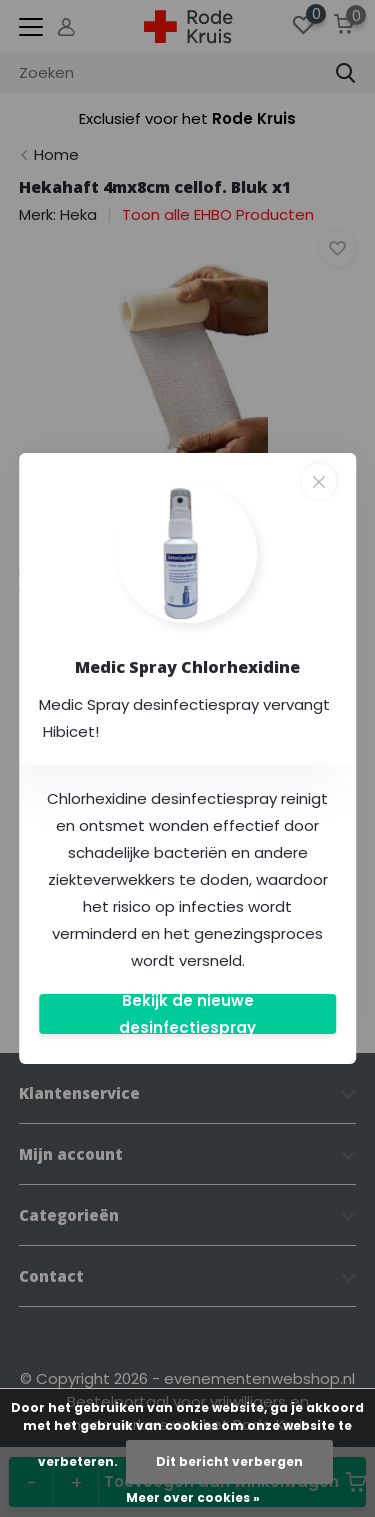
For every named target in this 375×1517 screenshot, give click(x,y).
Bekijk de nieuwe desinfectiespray (187, 1014)
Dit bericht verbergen (229, 1461)
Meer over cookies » (193, 1497)
